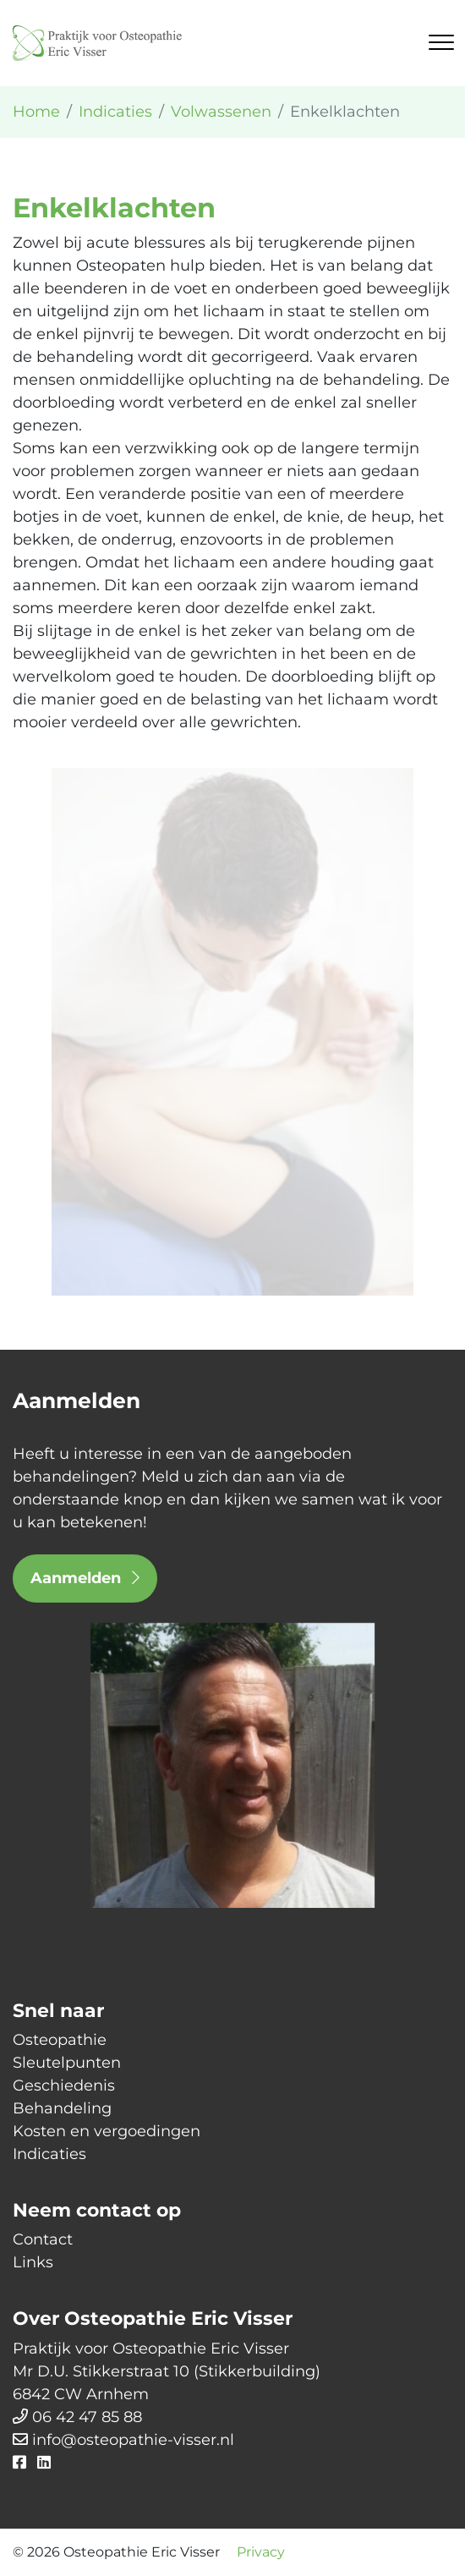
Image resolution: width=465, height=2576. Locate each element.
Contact (43, 2239)
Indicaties (49, 2154)
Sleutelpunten (67, 2062)
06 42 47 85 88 (87, 2417)
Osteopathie (60, 2040)
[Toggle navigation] (441, 42)
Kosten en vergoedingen (106, 2131)
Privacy (261, 2552)
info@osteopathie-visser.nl (133, 2440)
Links (33, 2262)
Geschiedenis (64, 2085)
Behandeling (62, 2108)
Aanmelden (85, 1578)
